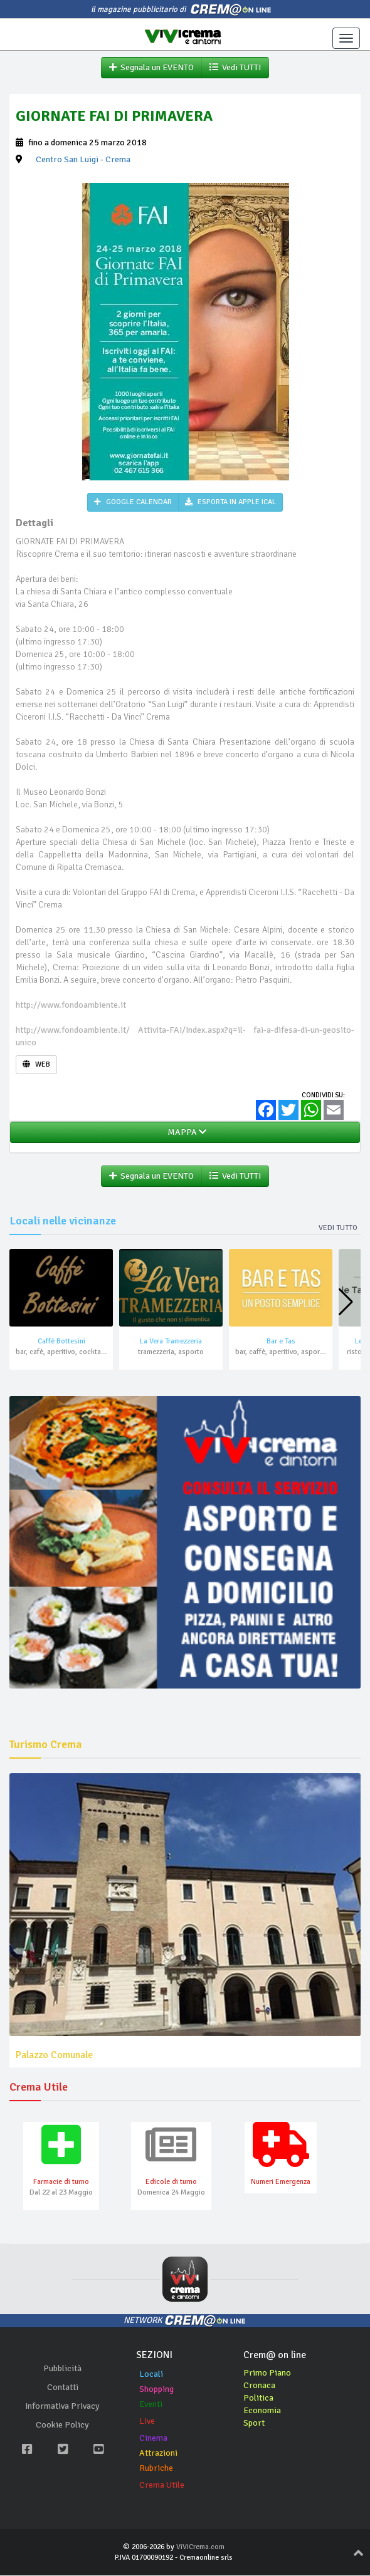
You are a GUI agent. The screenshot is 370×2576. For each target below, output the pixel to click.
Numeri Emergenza (280, 2182)
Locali (151, 2374)
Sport (254, 2423)
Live (147, 2421)
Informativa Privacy (62, 2406)
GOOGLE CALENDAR (133, 502)
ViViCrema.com (200, 2547)
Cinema (153, 2438)
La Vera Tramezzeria (171, 1342)
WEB (36, 1064)
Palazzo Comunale (54, 2055)
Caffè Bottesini (61, 1342)
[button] (345, 1302)
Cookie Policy (62, 2424)
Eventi (150, 2404)
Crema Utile (161, 2485)
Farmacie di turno (61, 2182)
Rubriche (156, 2468)
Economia (262, 2411)
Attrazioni (158, 2453)
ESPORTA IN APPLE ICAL (230, 502)
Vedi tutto (338, 1228)
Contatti (62, 2387)
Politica (258, 2398)
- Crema (83, 159)
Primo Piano (267, 2373)
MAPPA (185, 1132)
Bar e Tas (281, 1342)
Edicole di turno (171, 2182)
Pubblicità (62, 2368)
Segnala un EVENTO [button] (151, 67)
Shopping (156, 2389)
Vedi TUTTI (235, 67)
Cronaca (259, 2386)
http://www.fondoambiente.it (71, 1005)
